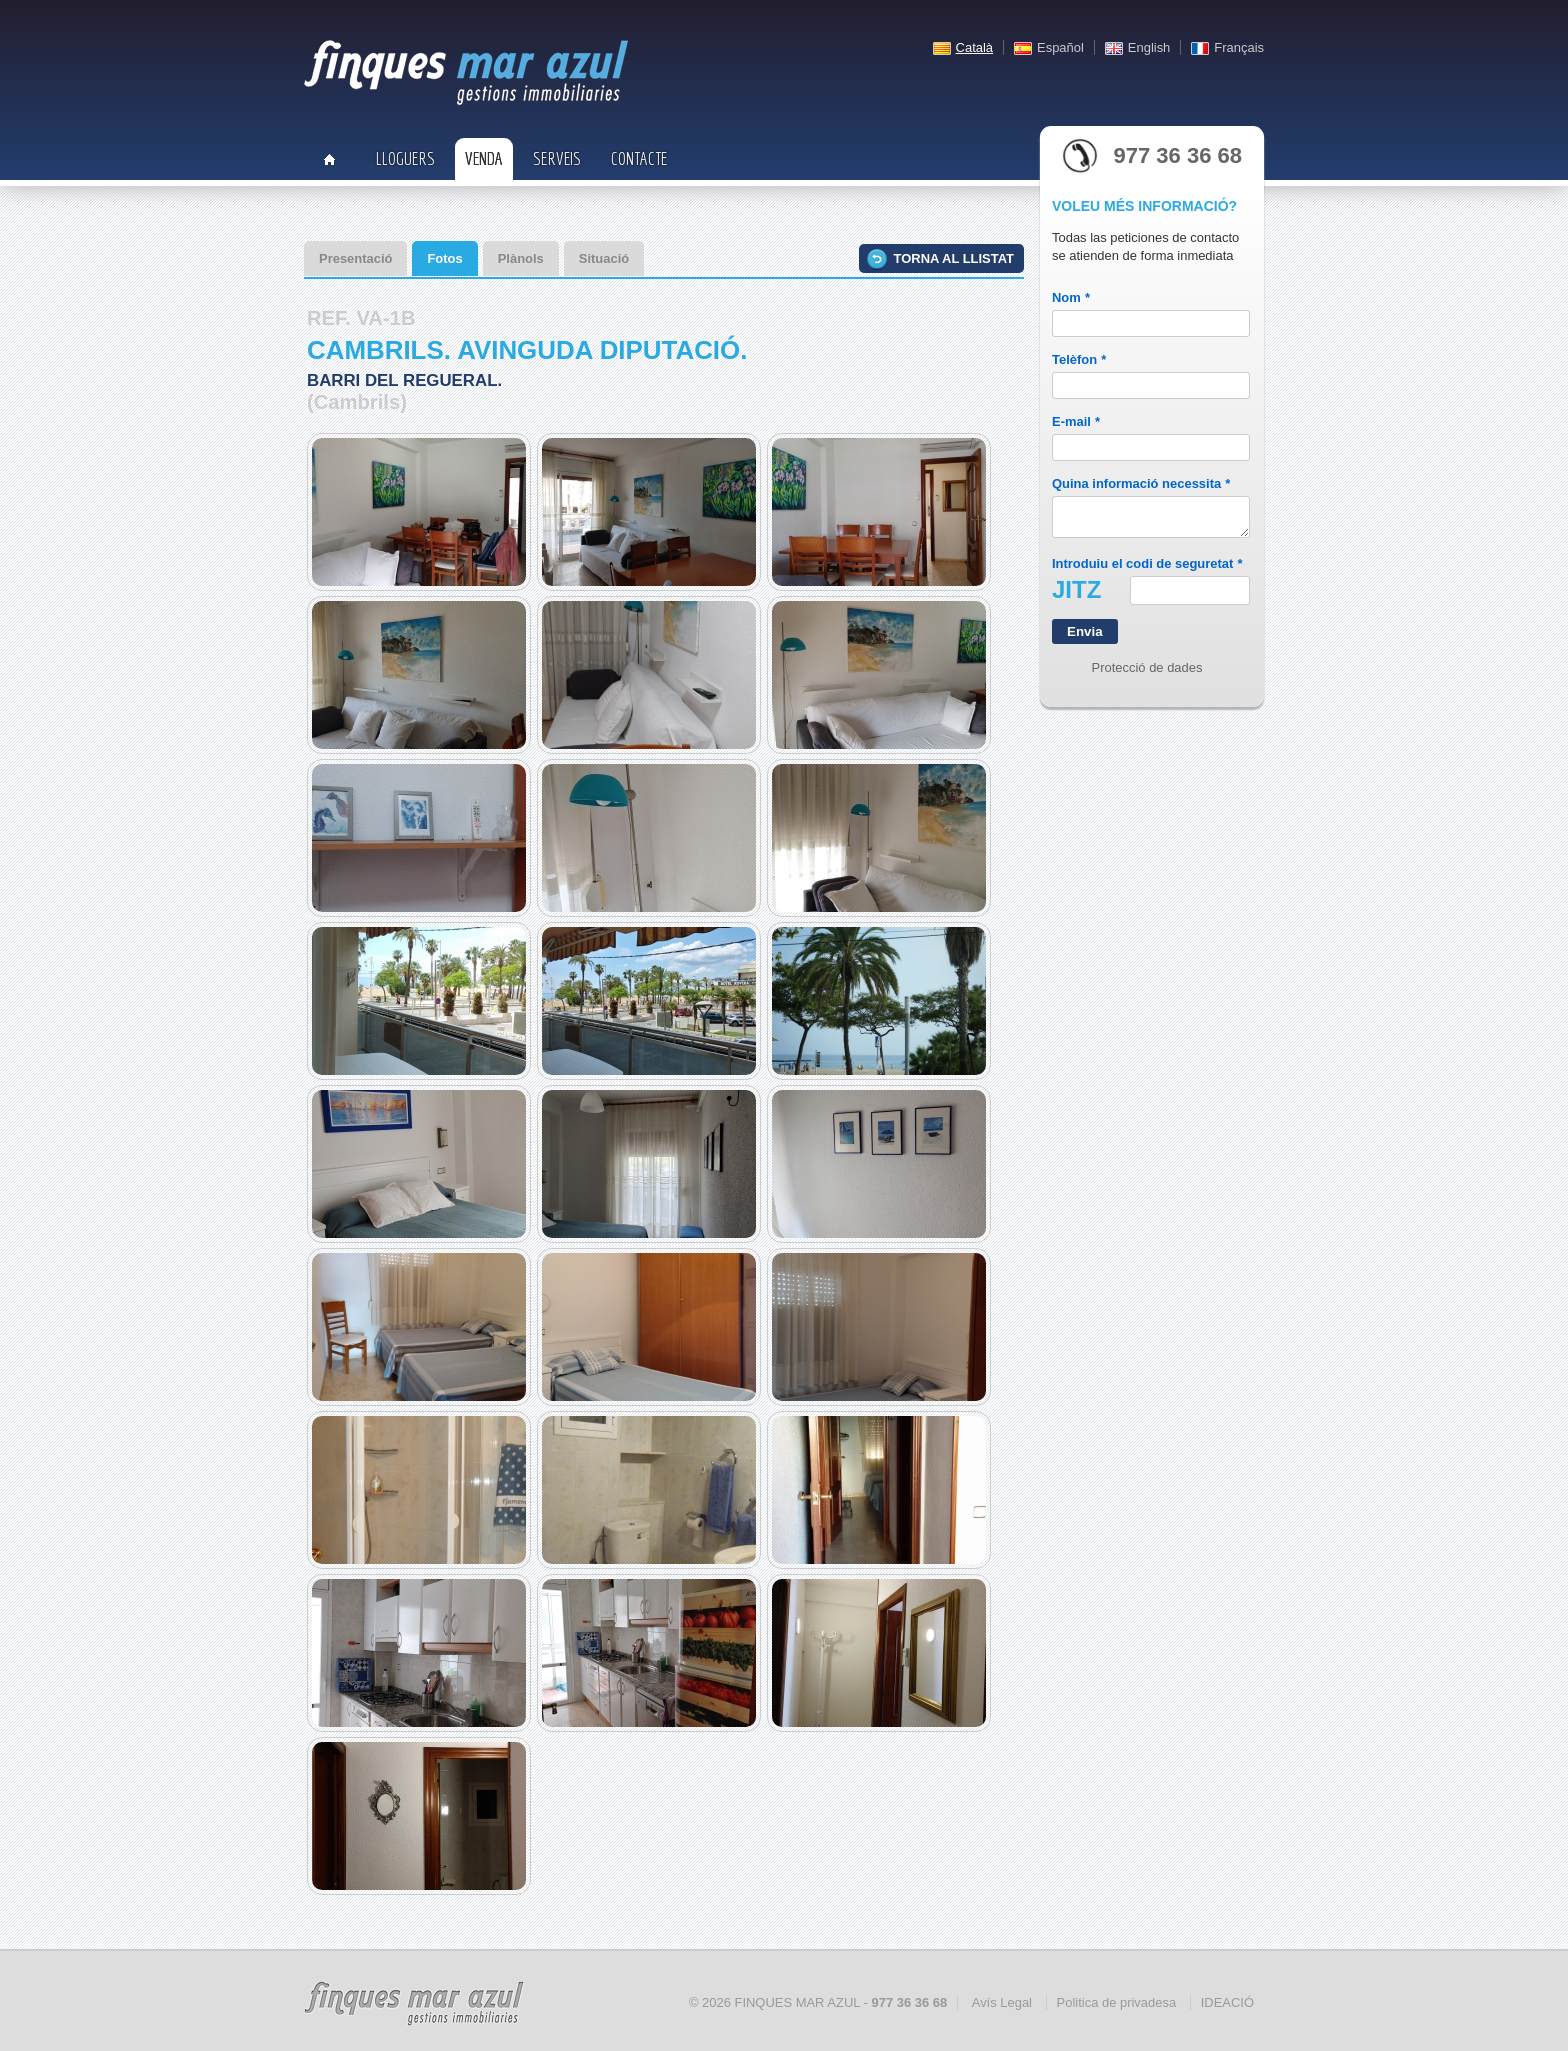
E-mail (1076, 421)
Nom (1070, 297)
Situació (604, 258)
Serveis (557, 158)
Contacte (639, 158)
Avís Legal (1002, 2002)
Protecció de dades (1147, 673)
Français (1239, 47)
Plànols (521, 258)
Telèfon (1079, 359)
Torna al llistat (954, 258)
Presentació (355, 258)
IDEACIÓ (1227, 2002)
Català (974, 47)
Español (1060, 47)
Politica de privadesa (1117, 2002)
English (1149, 47)
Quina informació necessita (1141, 483)
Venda (484, 158)
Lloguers (405, 158)
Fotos (444, 258)
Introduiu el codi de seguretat (1147, 569)
